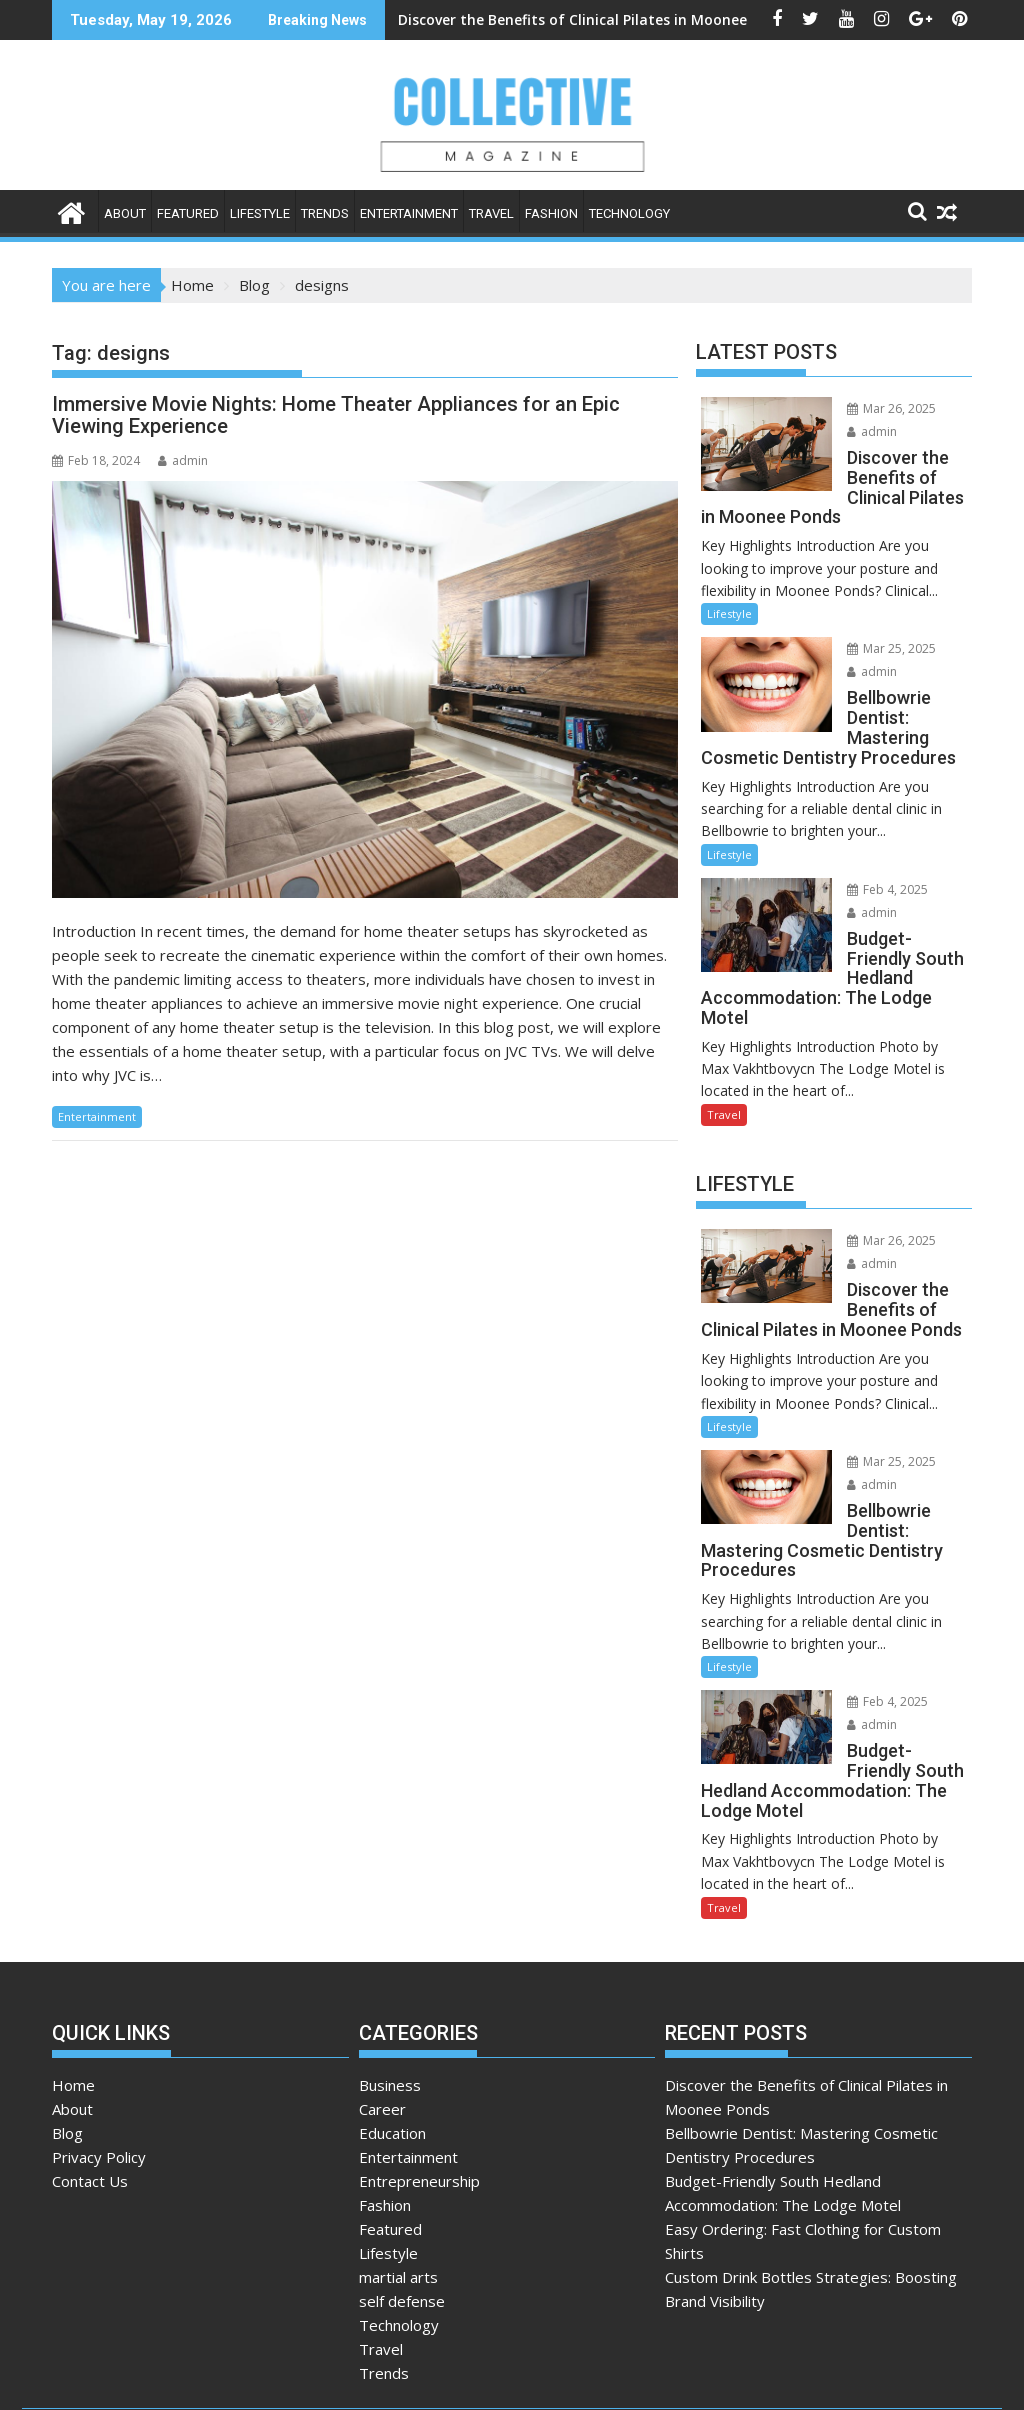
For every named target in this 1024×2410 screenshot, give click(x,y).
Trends (325, 213)
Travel (491, 213)
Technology (629, 213)
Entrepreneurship (419, 2102)
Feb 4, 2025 (870, 869)
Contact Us (90, 2102)
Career (382, 2030)
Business (390, 2006)
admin (183, 460)
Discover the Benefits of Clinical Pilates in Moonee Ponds (493, 19)
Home (73, 2006)
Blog (67, 2054)
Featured (188, 213)
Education (392, 2054)
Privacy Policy (99, 2078)
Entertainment (409, 213)
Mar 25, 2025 (874, 629)
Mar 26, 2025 (874, 408)
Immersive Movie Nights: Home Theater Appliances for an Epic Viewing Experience (336, 415)
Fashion (551, 213)
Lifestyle (260, 213)
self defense (402, 2222)
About (125, 213)
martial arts (398, 2198)
